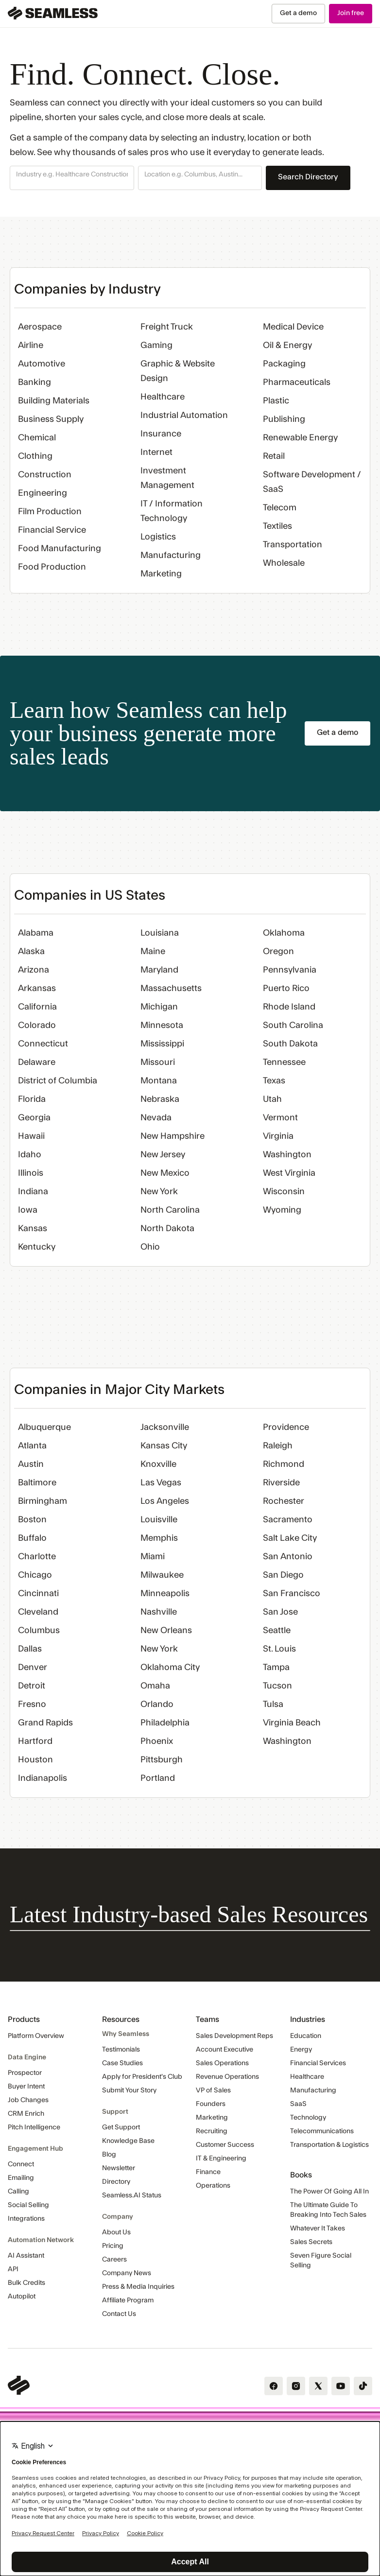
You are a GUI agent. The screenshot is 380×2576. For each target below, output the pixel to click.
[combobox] (72, 175)
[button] (72, 178)
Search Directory (308, 177)
